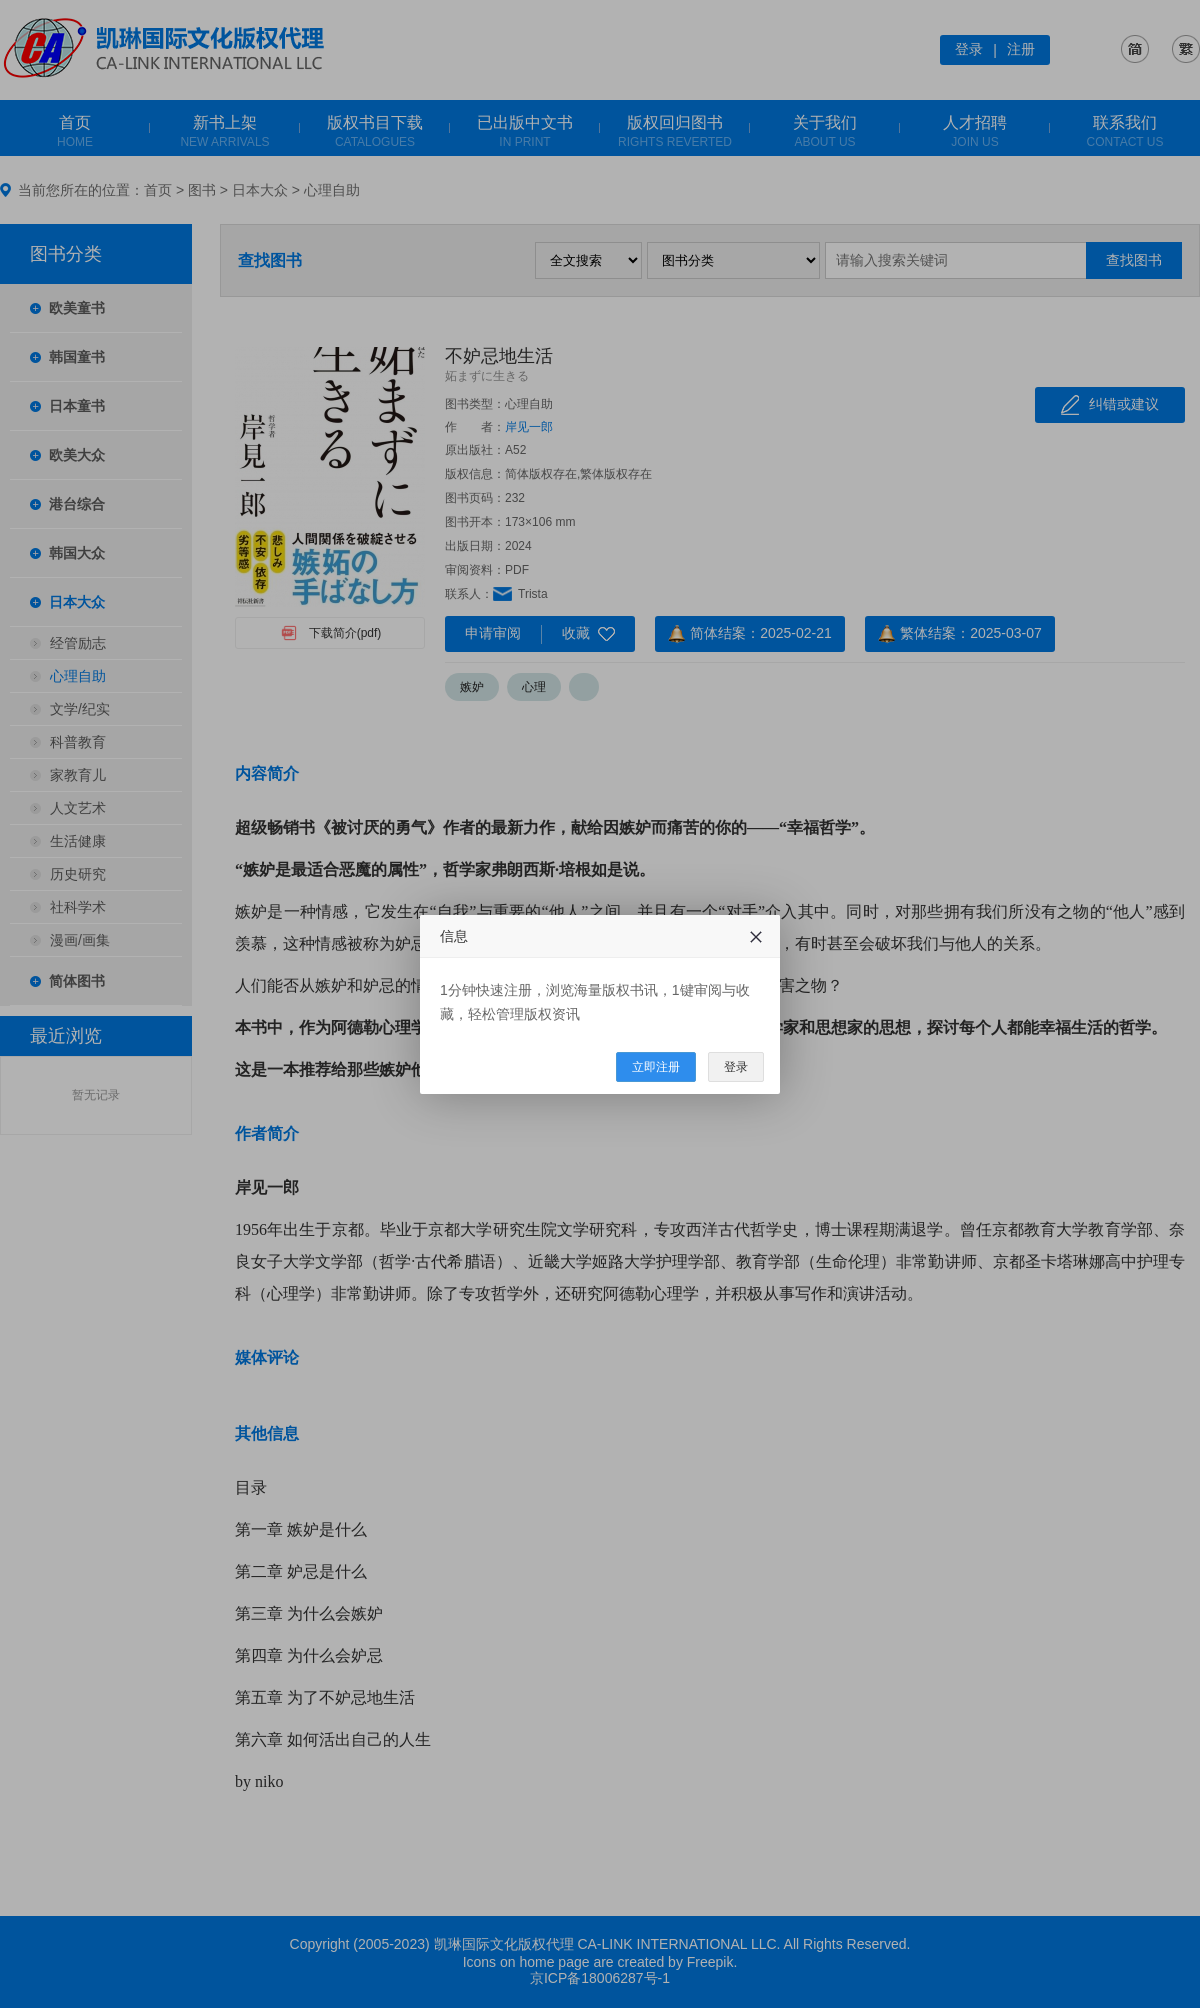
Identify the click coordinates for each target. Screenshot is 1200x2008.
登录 (736, 1067)
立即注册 (656, 1067)
